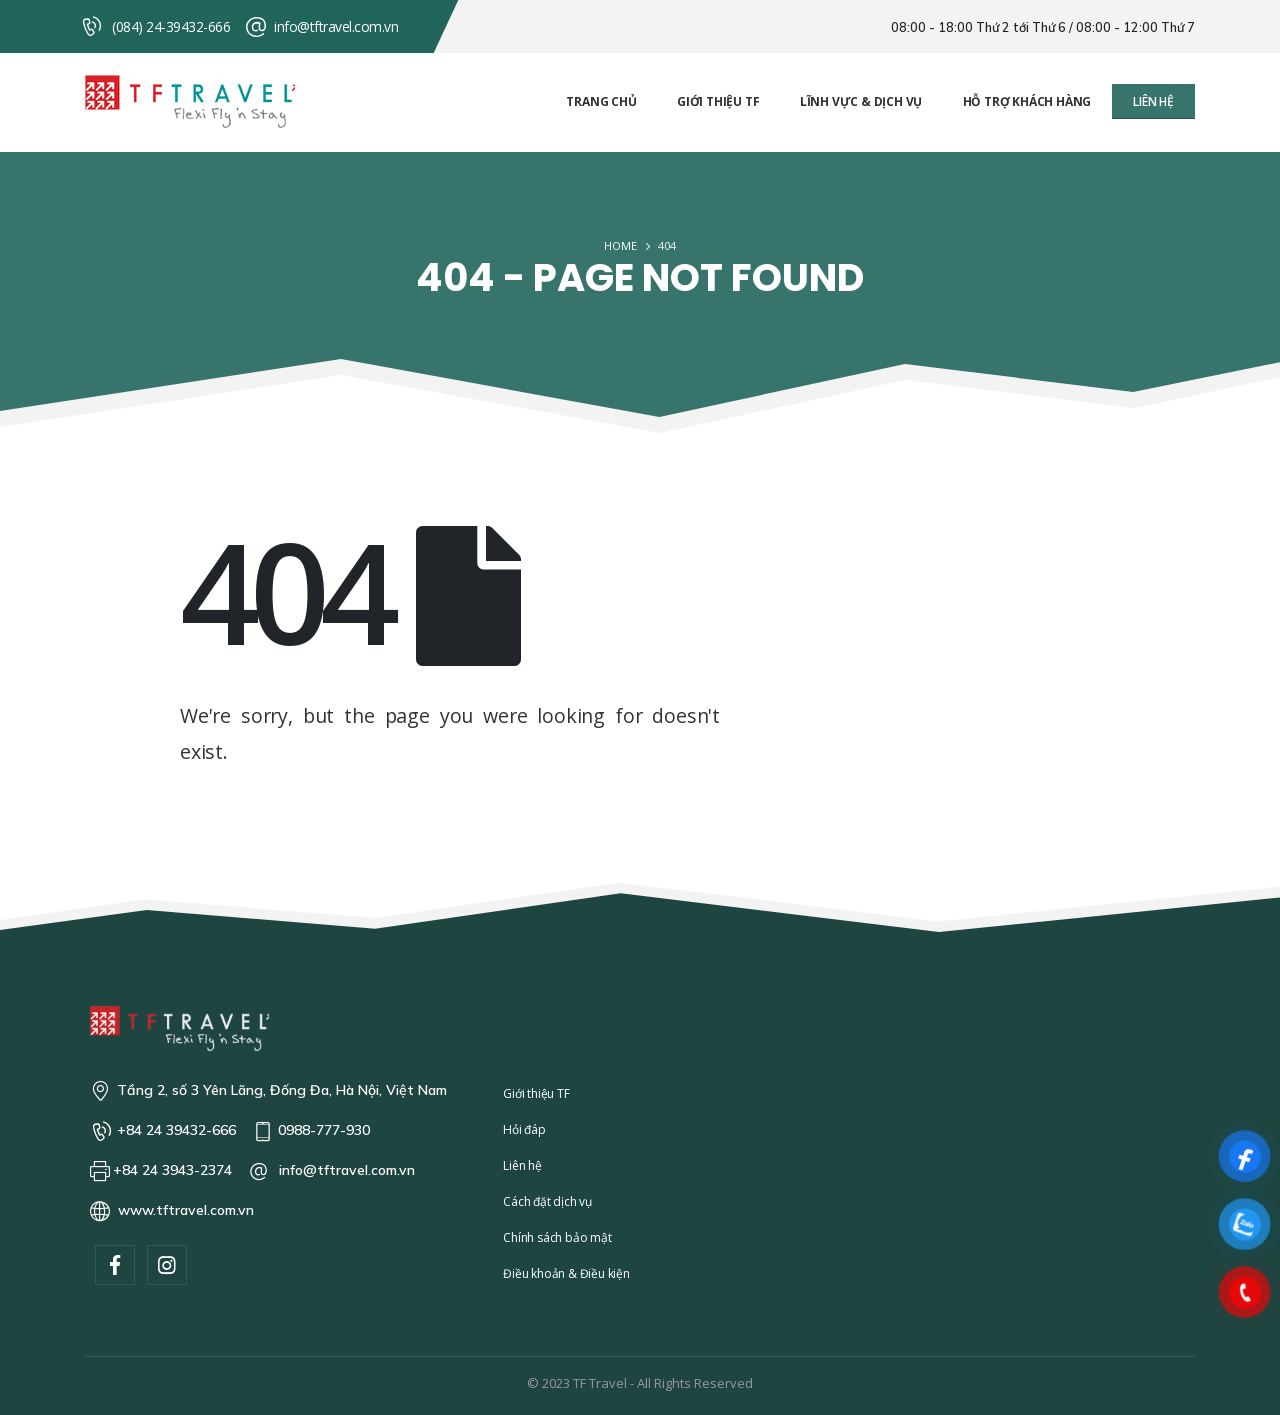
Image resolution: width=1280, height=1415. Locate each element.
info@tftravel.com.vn (336, 26)
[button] (1153, 101)
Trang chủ (601, 101)
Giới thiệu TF (718, 101)
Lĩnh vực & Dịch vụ (861, 101)
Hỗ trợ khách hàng (1027, 101)
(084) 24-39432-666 (171, 26)
